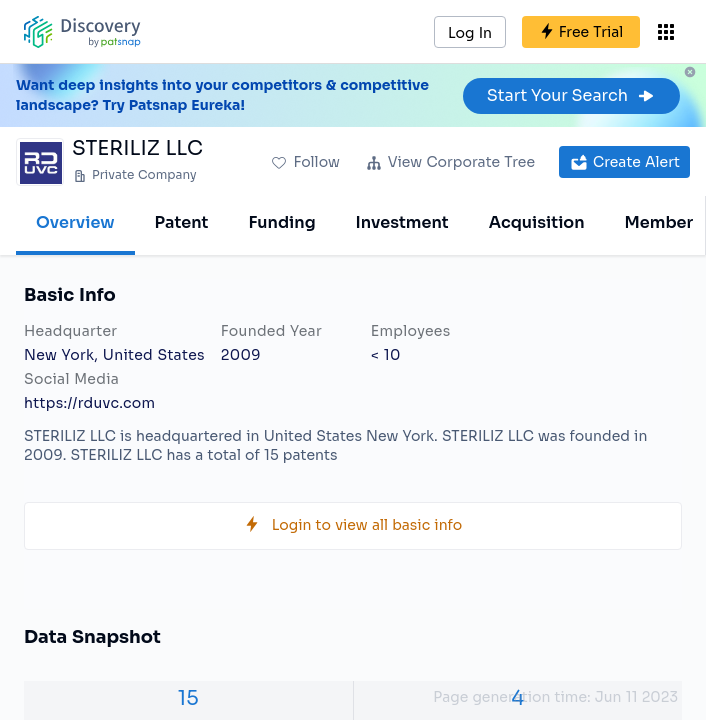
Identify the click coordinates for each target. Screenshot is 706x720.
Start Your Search (571, 95)
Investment (402, 222)
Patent (182, 222)
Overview (75, 222)
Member (659, 222)
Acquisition (537, 222)
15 (188, 698)
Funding (281, 222)
